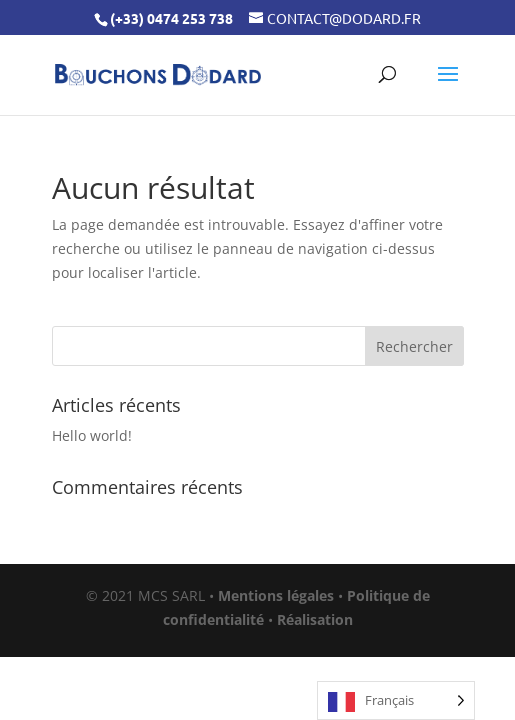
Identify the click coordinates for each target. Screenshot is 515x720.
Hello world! (92, 435)
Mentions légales (276, 595)
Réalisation (315, 619)
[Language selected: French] (396, 700)
